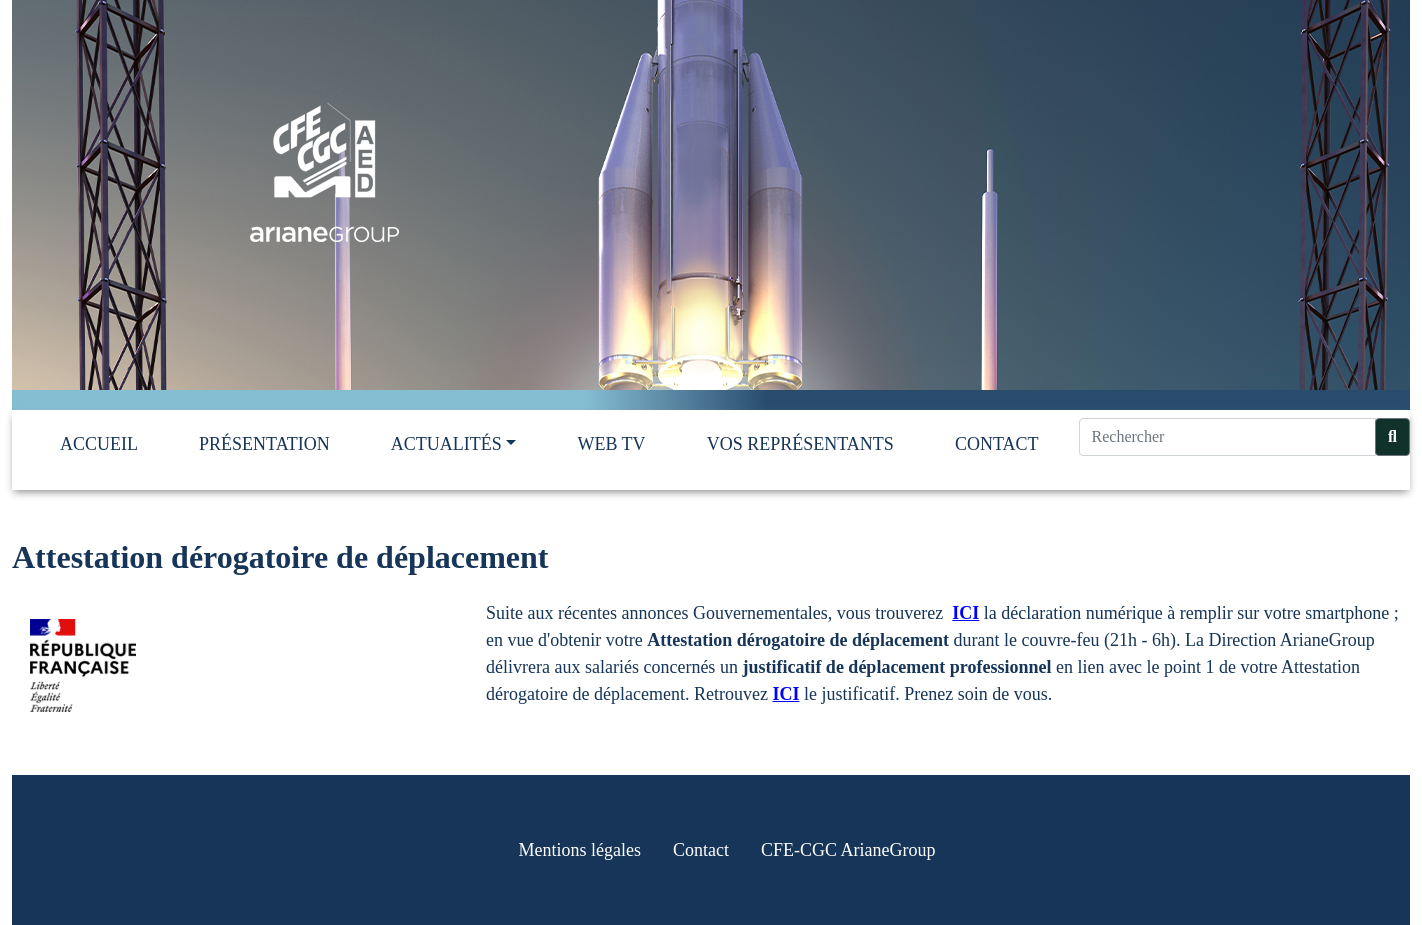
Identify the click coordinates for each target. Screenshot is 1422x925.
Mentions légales (580, 850)
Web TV (611, 444)
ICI (965, 613)
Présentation (264, 444)
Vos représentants (800, 444)
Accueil (99, 444)
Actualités (446, 444)
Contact (997, 444)
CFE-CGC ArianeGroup (848, 850)
